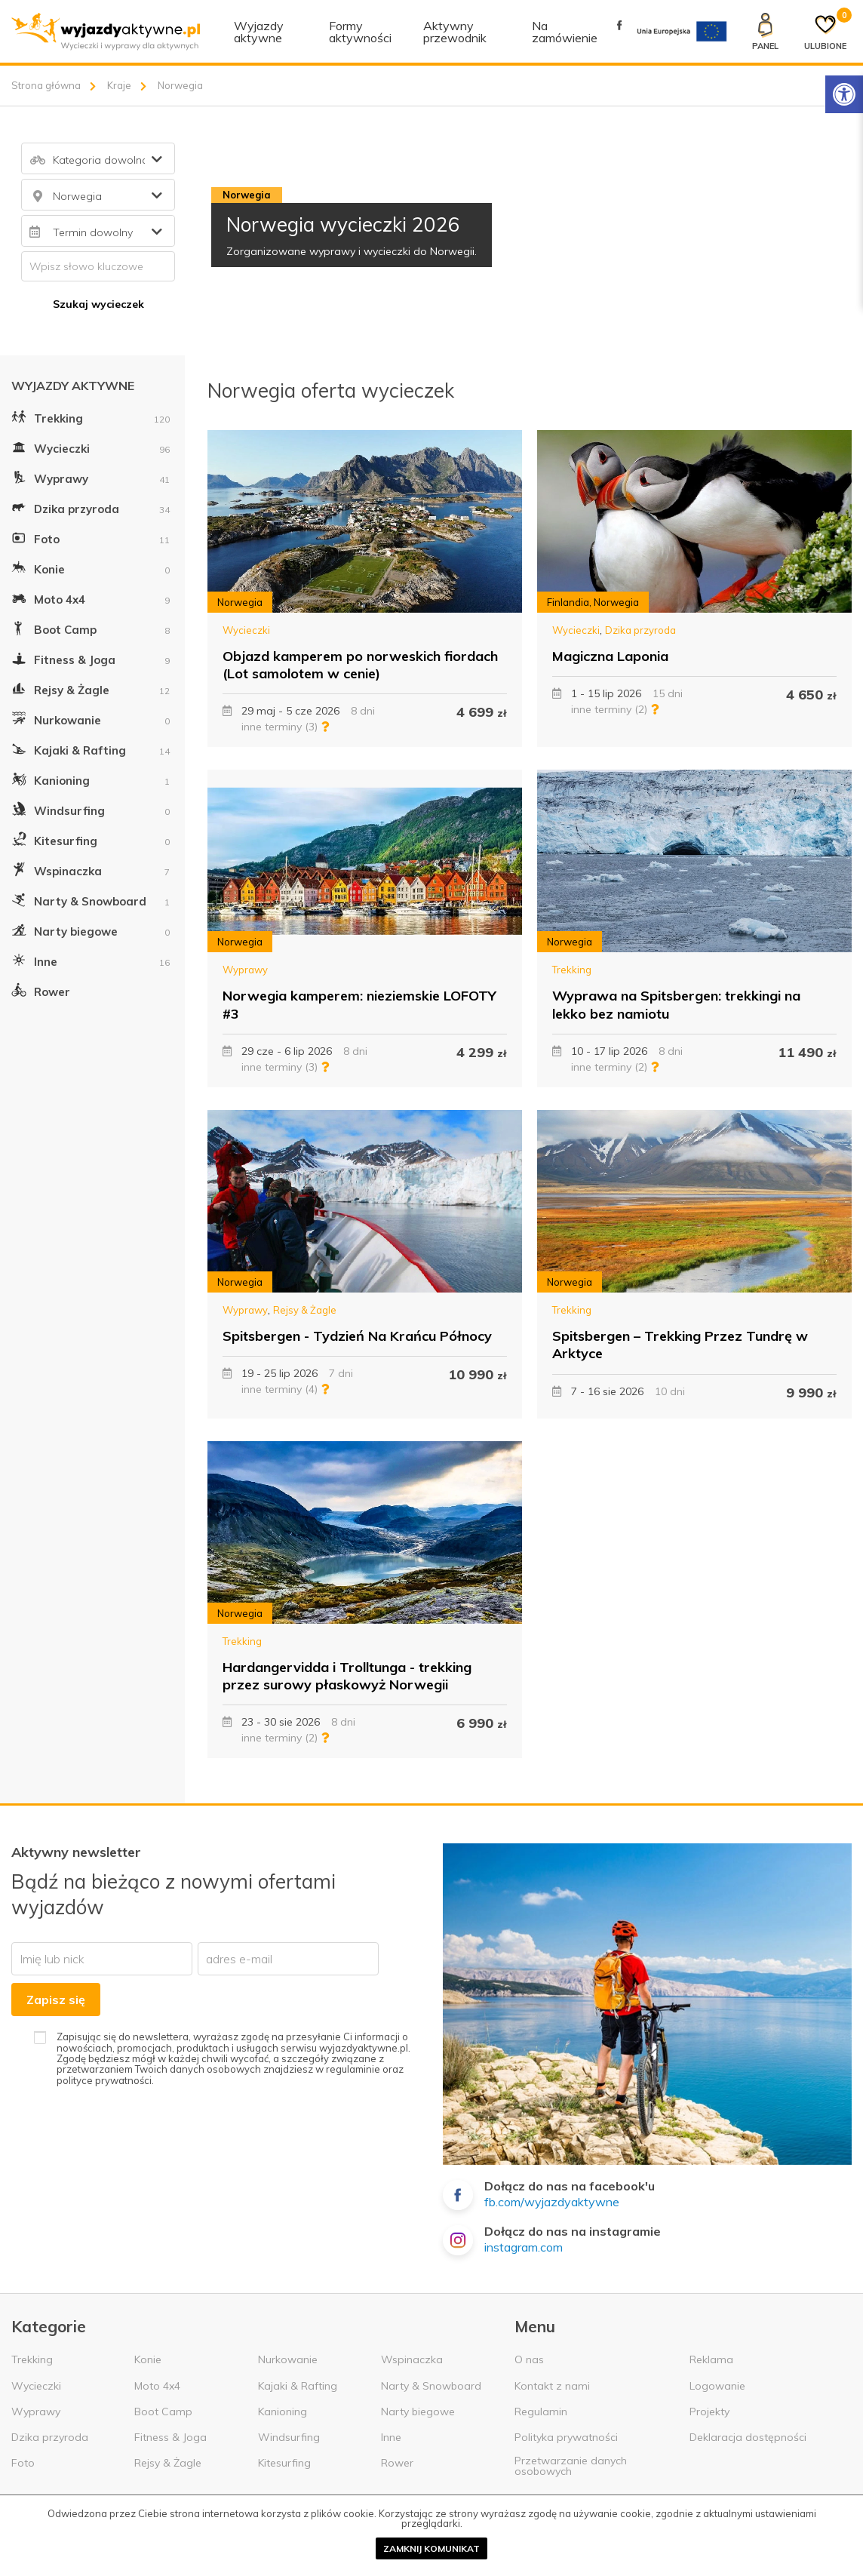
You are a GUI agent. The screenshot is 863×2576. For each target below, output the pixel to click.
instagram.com (523, 2247)
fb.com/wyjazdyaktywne (551, 2201)
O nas (529, 2359)
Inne (90, 959)
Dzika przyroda (90, 507)
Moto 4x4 (90, 597)
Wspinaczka (90, 869)
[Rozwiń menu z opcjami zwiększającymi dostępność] (844, 94)
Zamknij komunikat (431, 2548)
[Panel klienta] (765, 32)
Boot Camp (90, 627)
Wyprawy (90, 476)
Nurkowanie (90, 718)
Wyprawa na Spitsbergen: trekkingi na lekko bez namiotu (676, 1004)
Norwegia (240, 602)
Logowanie (717, 2386)
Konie (90, 567)
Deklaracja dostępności (747, 2437)
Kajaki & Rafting (90, 748)
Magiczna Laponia (610, 656)
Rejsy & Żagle (90, 688)
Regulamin (540, 2411)
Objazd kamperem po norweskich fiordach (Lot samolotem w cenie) (360, 664)
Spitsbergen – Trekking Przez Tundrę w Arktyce (680, 1344)
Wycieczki (90, 446)
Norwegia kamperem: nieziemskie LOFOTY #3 (359, 1004)
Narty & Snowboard (90, 899)
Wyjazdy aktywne (259, 31)
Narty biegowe (90, 929)
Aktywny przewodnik (455, 31)
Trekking (90, 416)
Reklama (711, 2359)
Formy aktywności (360, 31)
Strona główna (46, 85)
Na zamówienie (564, 31)
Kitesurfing (90, 839)
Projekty (709, 2411)
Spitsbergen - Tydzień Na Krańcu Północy (357, 1336)
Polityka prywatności (566, 2437)
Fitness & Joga (90, 658)
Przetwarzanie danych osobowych (570, 2465)
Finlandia (568, 602)
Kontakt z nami (552, 2386)
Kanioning (90, 778)
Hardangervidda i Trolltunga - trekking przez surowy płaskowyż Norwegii (347, 1675)
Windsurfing (90, 808)
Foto (90, 537)
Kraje (119, 85)
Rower (40, 990)
